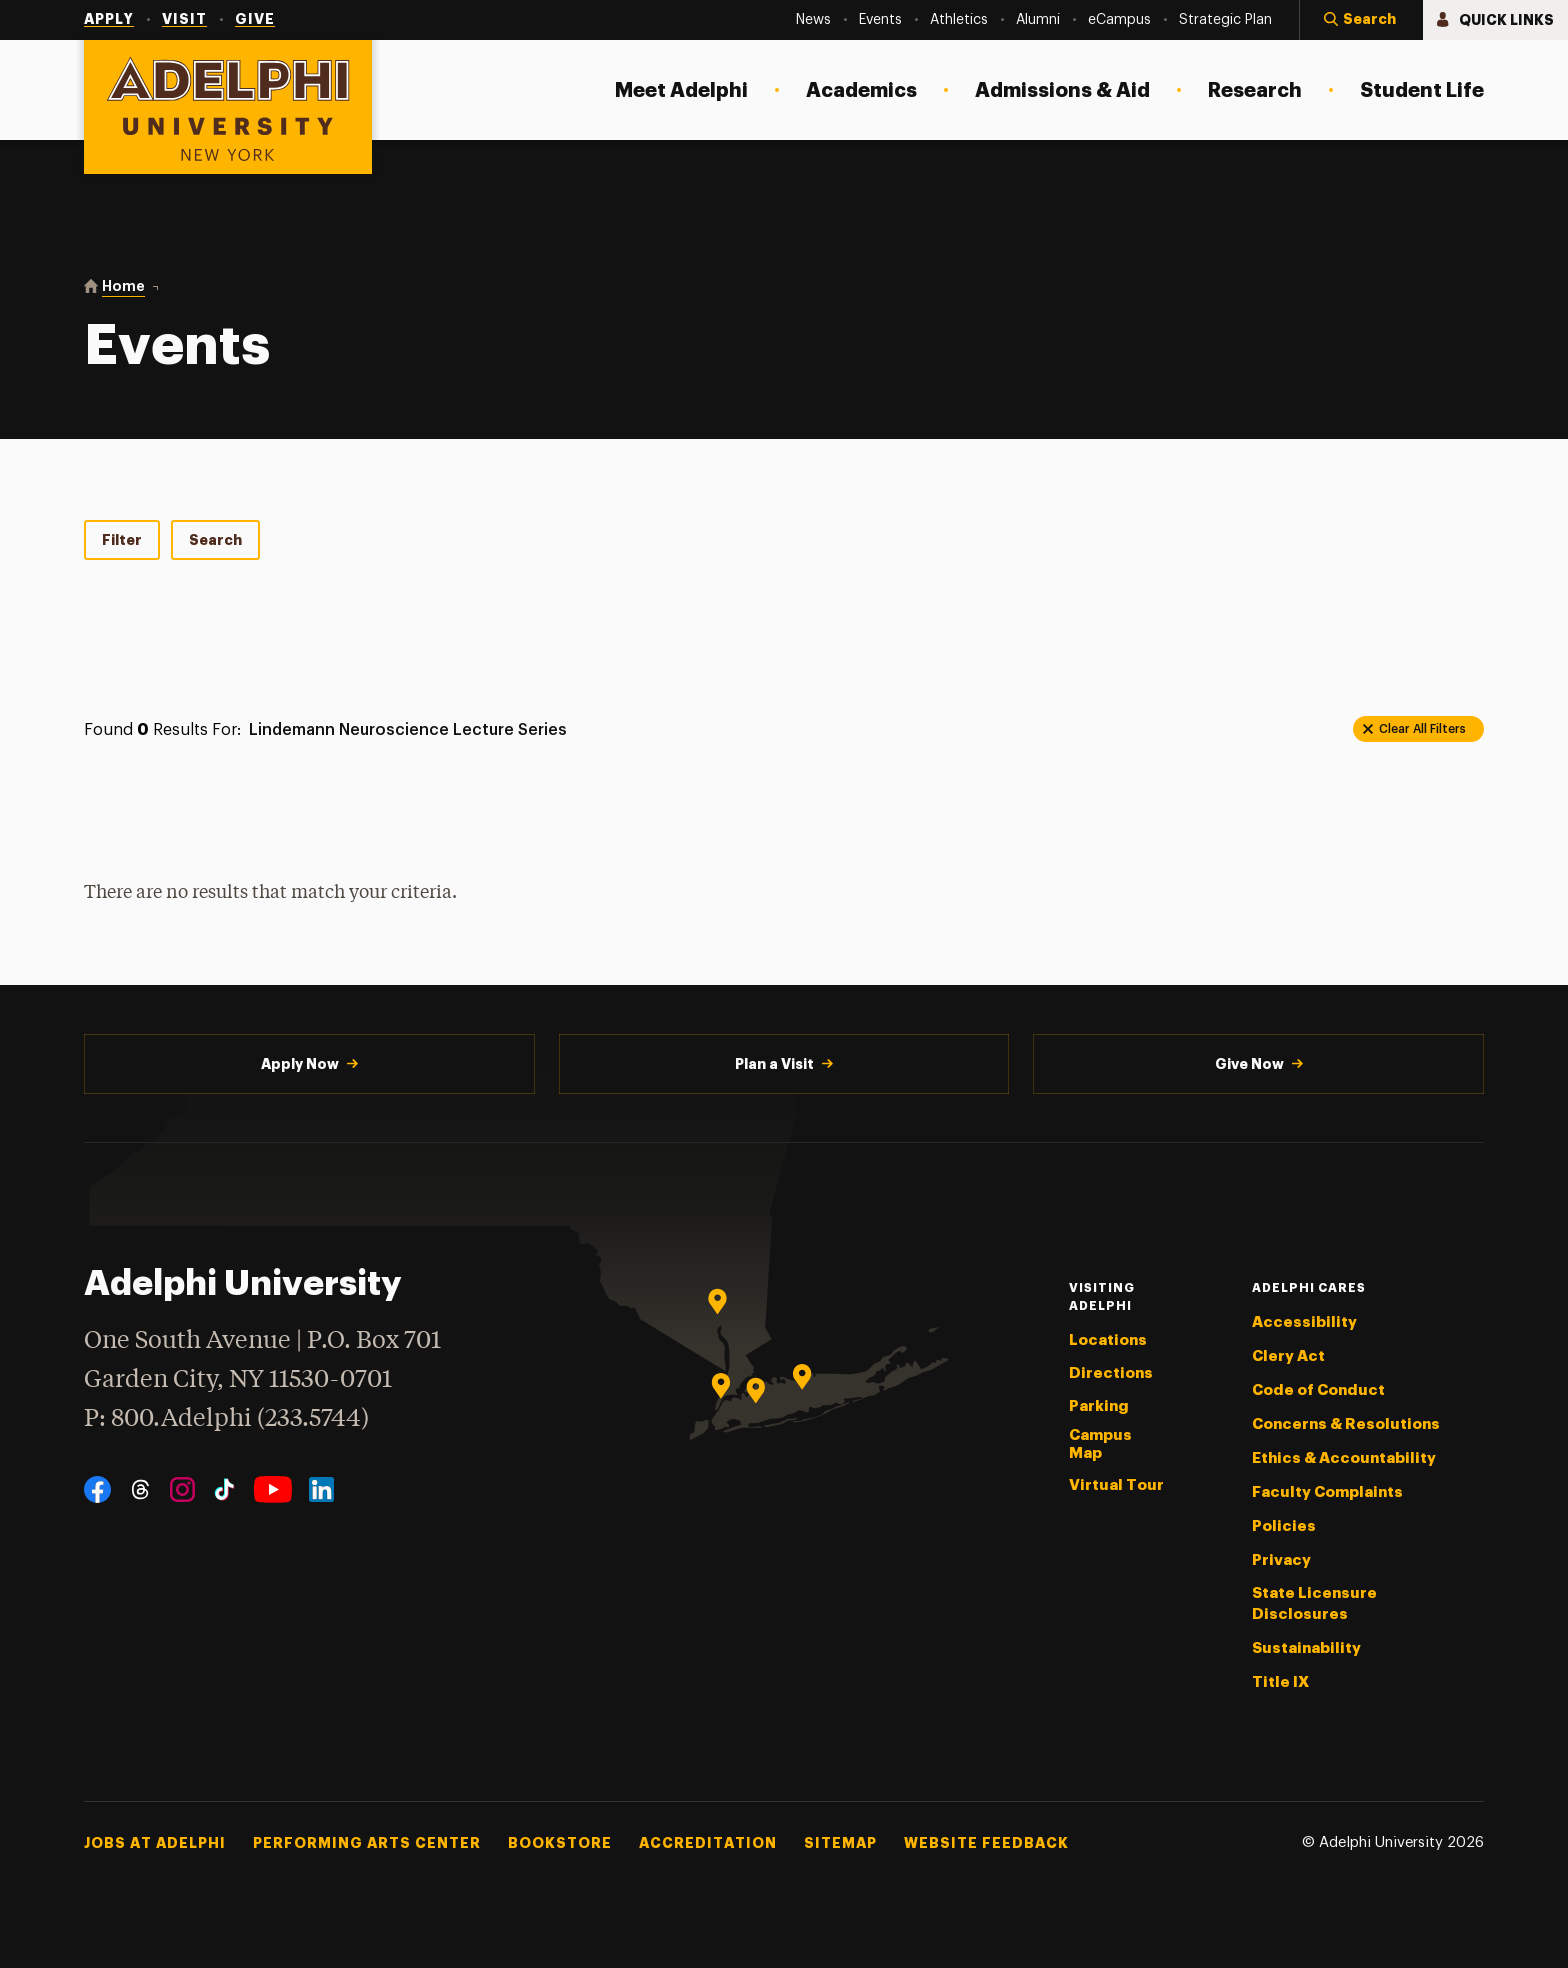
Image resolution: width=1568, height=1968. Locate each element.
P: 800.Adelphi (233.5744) (226, 1416)
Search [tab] (215, 540)
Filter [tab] (122, 540)
